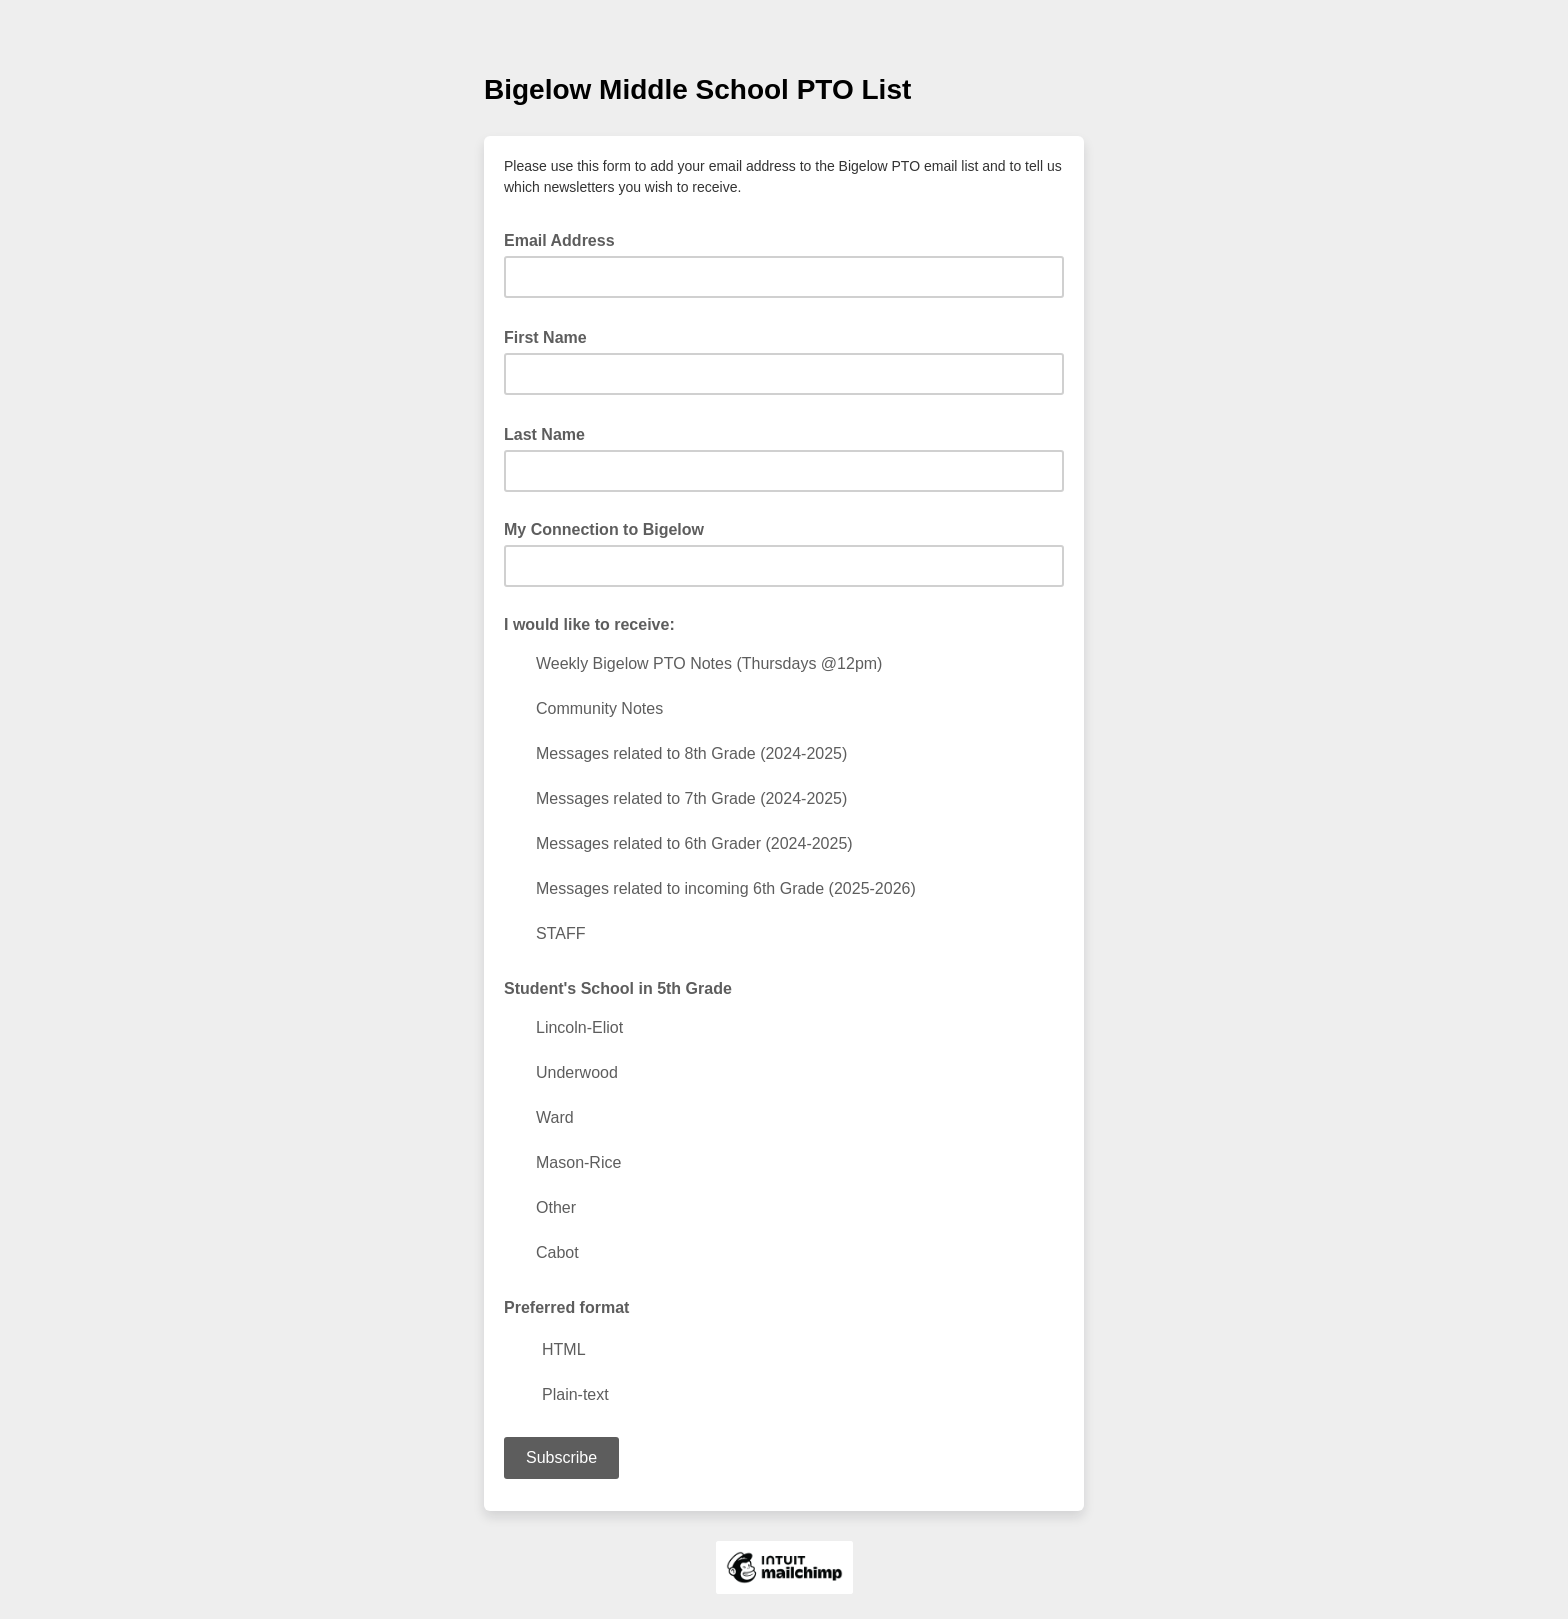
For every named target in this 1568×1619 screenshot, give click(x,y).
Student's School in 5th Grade (618, 988)
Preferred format (566, 1307)
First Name (551, 336)
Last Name (550, 433)
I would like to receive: (589, 624)
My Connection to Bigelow (604, 529)
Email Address (565, 239)
